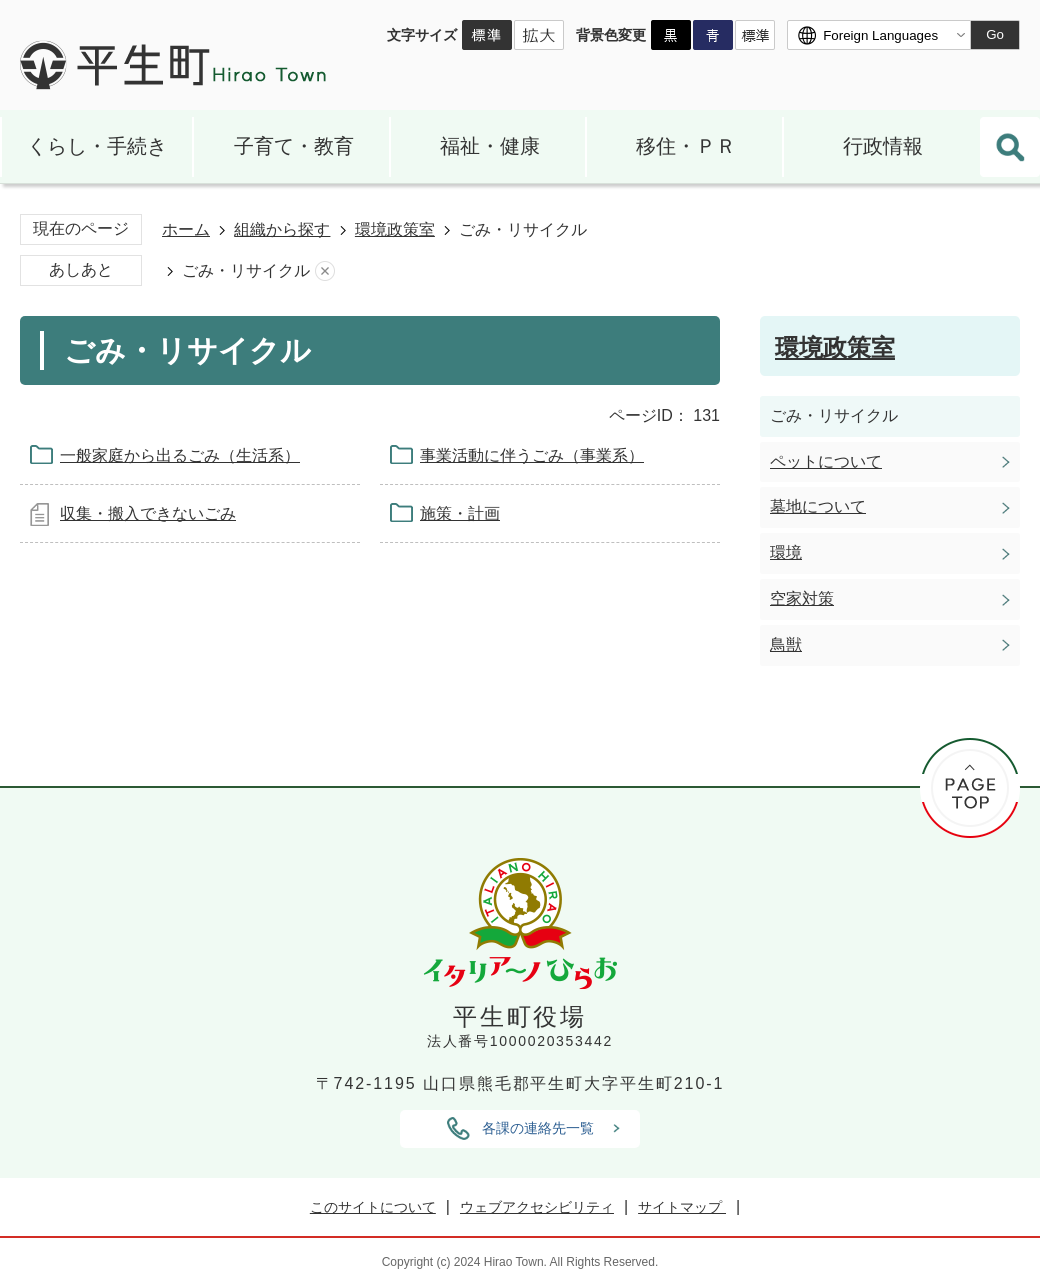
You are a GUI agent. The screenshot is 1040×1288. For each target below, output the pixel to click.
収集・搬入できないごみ (148, 513)
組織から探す (282, 229)
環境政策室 (395, 229)
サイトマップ (682, 1207)
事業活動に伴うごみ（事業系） (532, 455)
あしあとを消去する (325, 271)
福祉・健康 (490, 146)
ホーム (186, 229)
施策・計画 (460, 513)
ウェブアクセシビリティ (537, 1207)
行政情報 (883, 146)
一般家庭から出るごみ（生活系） (180, 455)
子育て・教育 (294, 146)
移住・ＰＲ (686, 146)
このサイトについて (373, 1207)
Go (995, 34)
